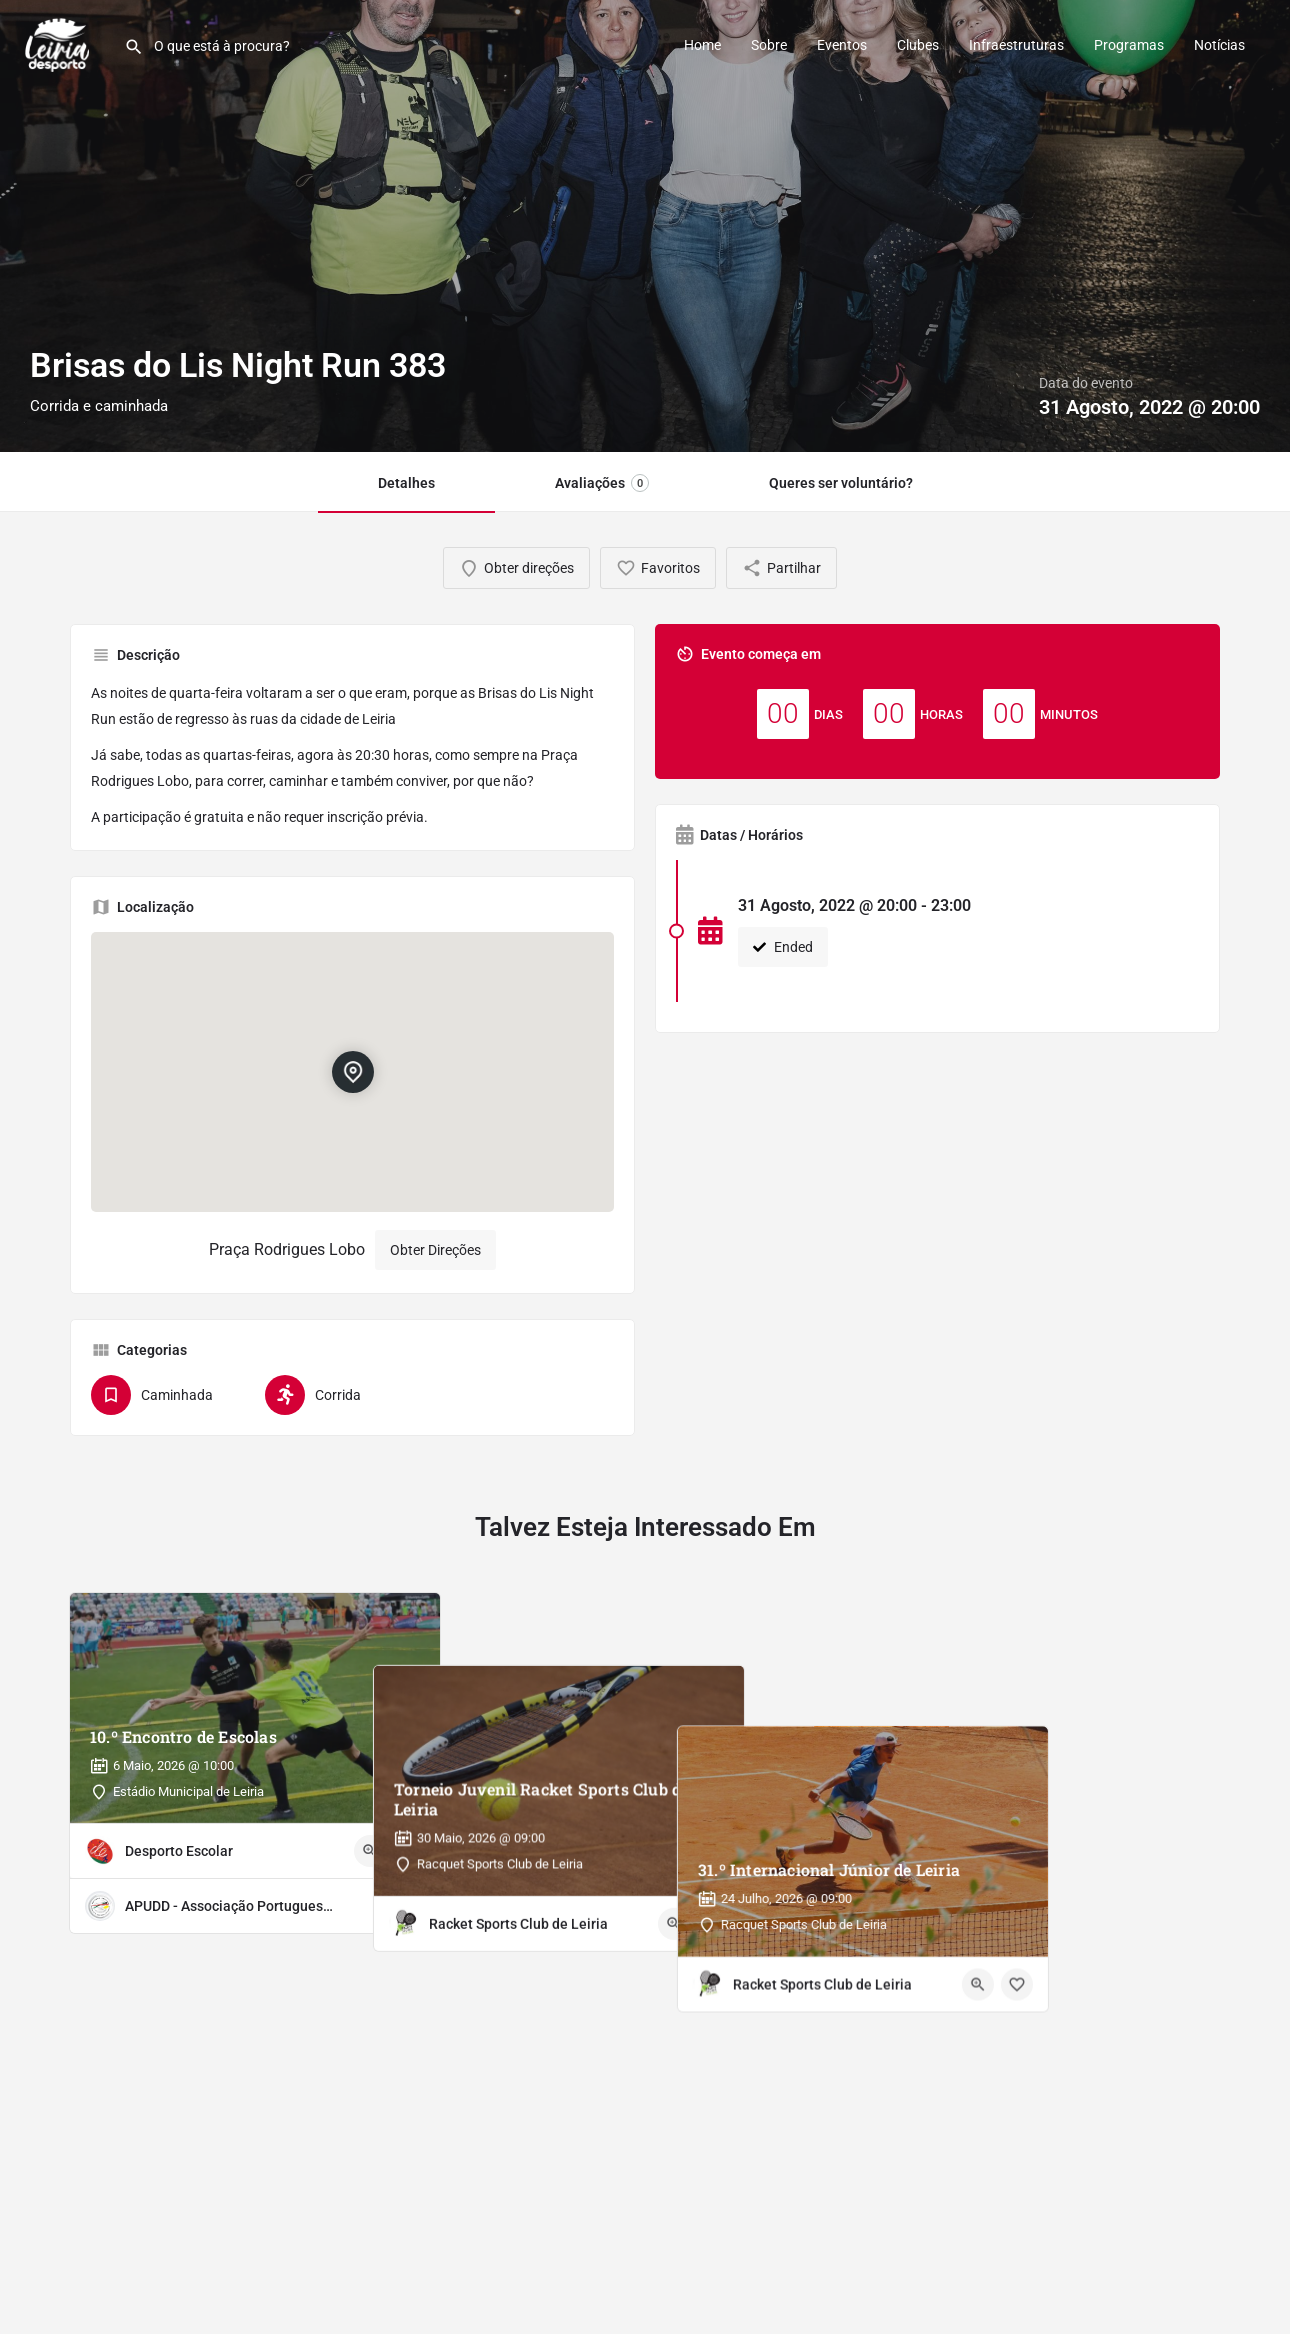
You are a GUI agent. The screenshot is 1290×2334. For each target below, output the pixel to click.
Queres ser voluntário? (841, 483)
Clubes (918, 45)
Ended (783, 947)
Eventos (842, 45)
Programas (1129, 45)
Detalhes (406, 483)
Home (702, 45)
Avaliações (602, 483)
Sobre (769, 45)
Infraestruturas (1016, 45)
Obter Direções (435, 1250)
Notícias (1219, 45)
